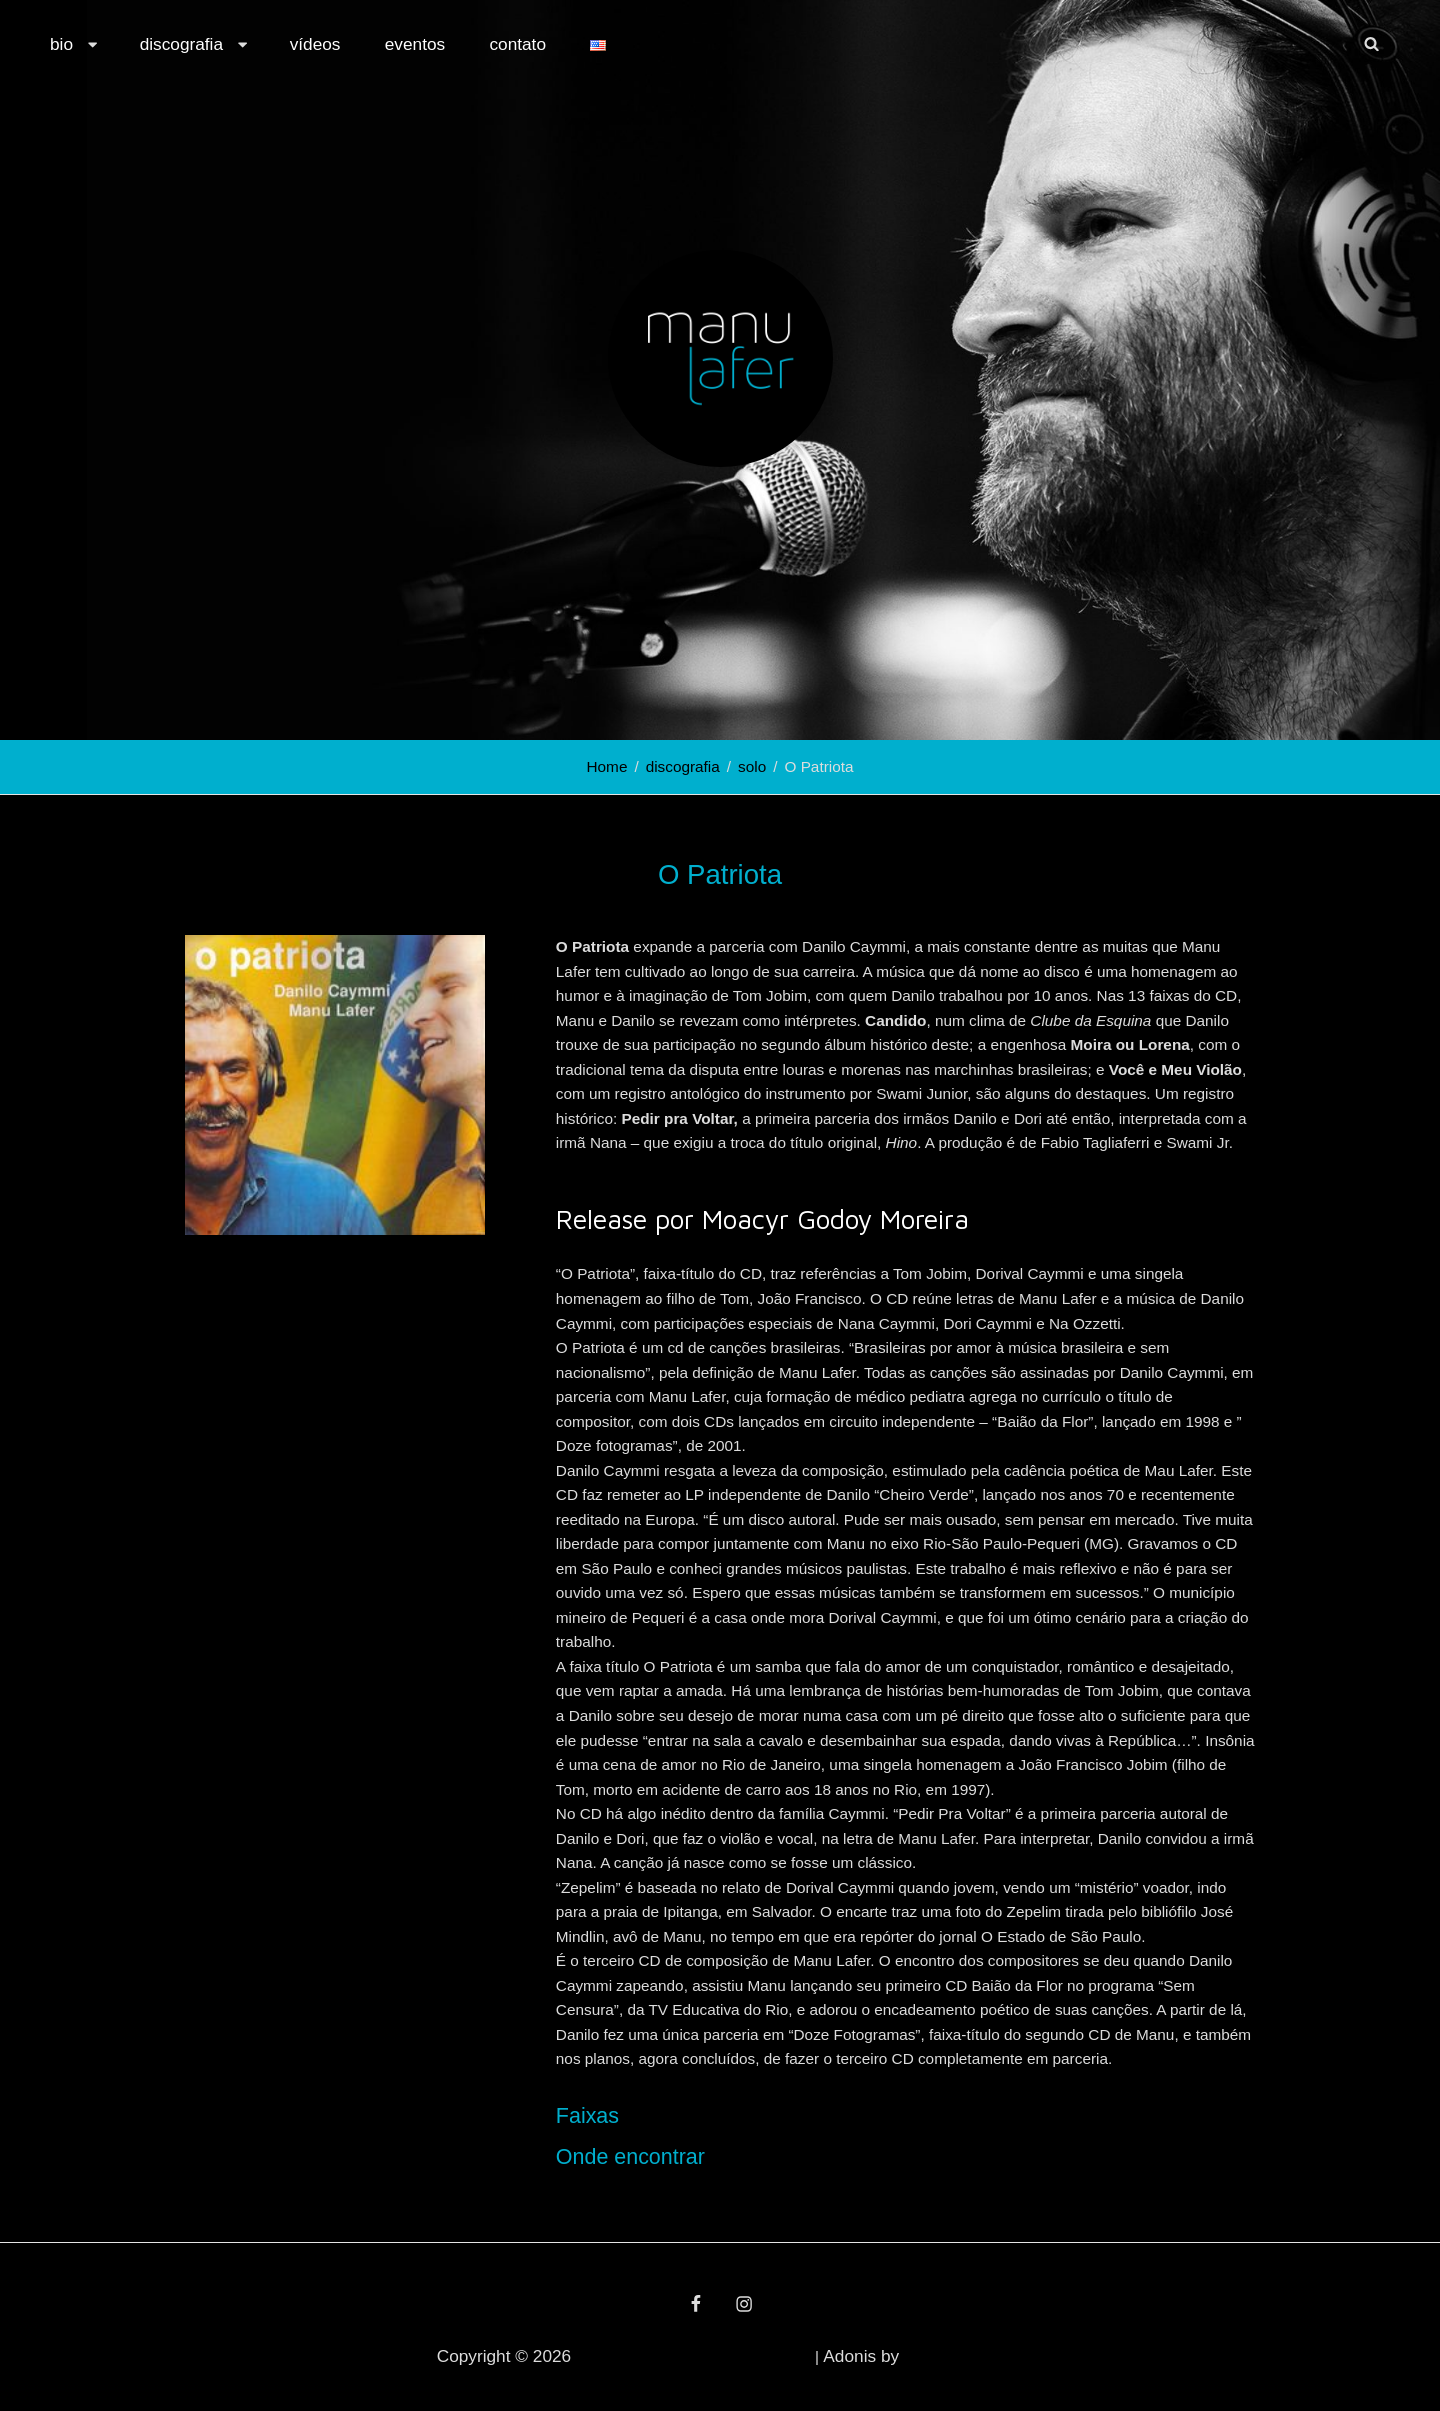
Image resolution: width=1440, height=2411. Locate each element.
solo (752, 766)
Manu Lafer (615, 2356)
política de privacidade (734, 2356)
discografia (195, 44)
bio (75, 44)
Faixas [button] (587, 2116)
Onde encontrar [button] (630, 2157)
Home (607, 766)
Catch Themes (953, 2356)
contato (517, 44)
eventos (415, 44)
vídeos (315, 44)
